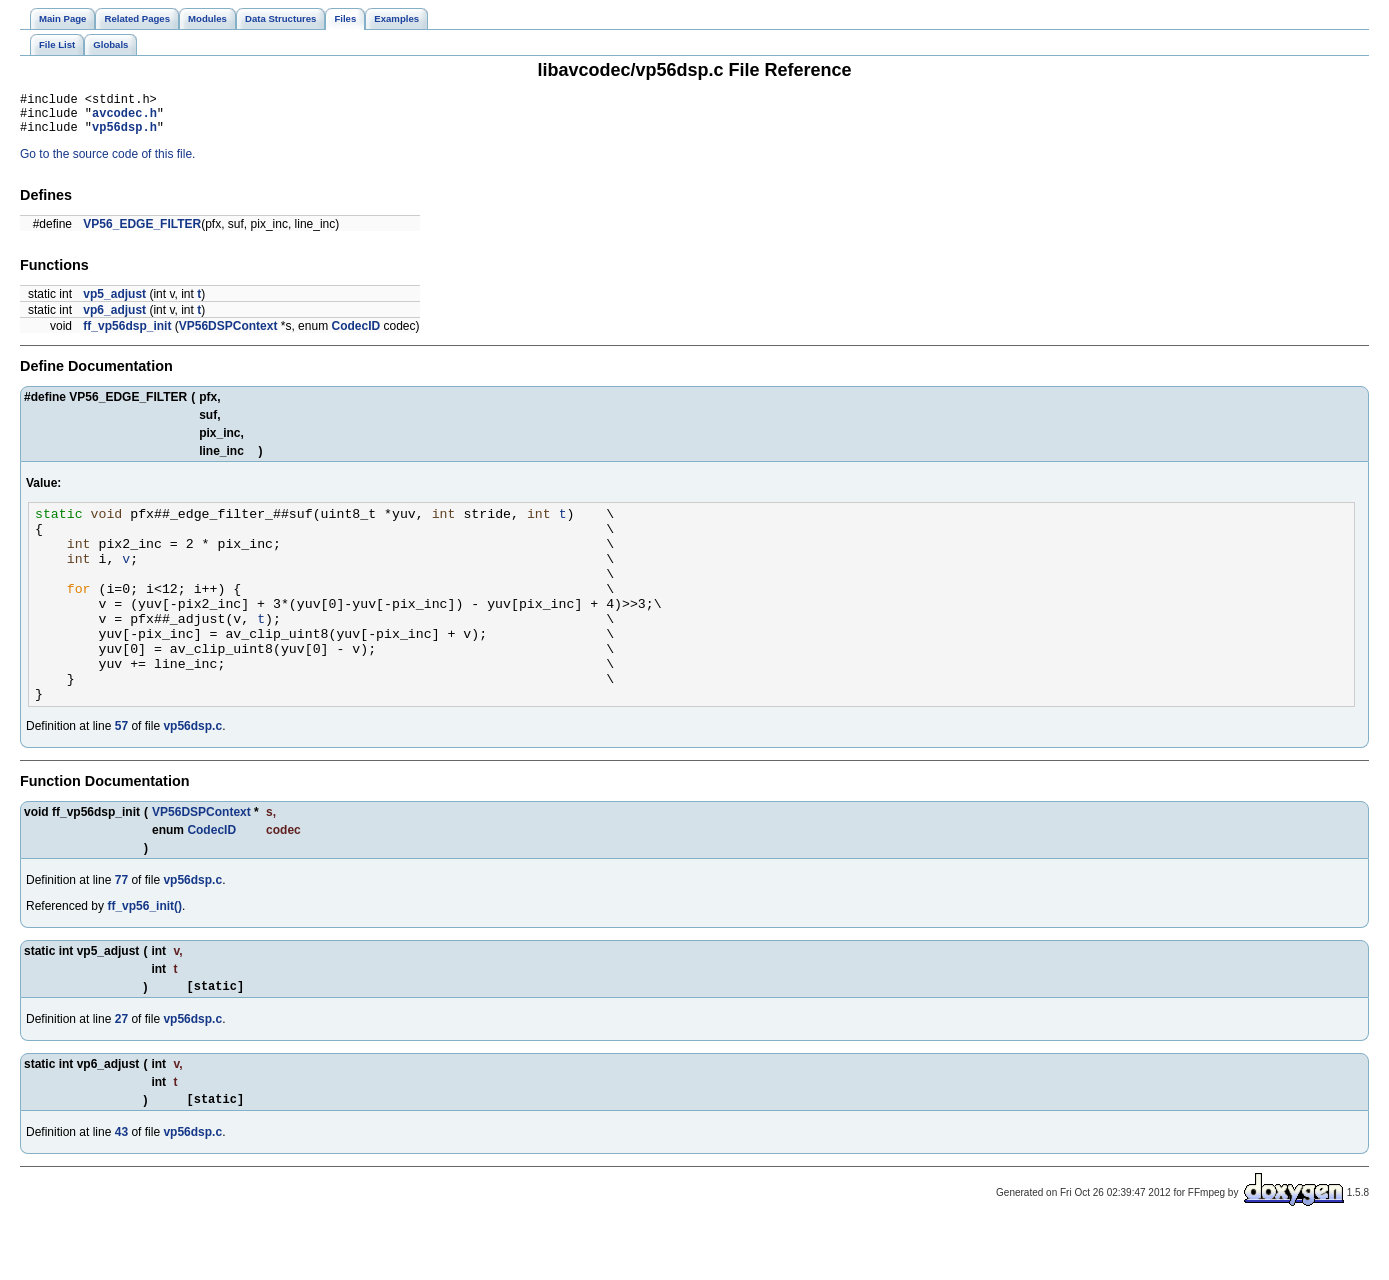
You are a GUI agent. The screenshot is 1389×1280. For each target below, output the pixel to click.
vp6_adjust (114, 319)
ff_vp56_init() (144, 954)
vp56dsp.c (192, 774)
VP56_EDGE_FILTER (142, 233)
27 (121, 1070)
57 (121, 774)
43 (121, 1186)
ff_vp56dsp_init (127, 335)
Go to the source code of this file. (107, 163)
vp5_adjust (114, 303)
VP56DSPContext (228, 335)
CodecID (355, 335)
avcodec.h (124, 118)
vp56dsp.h (124, 135)
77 (121, 928)
